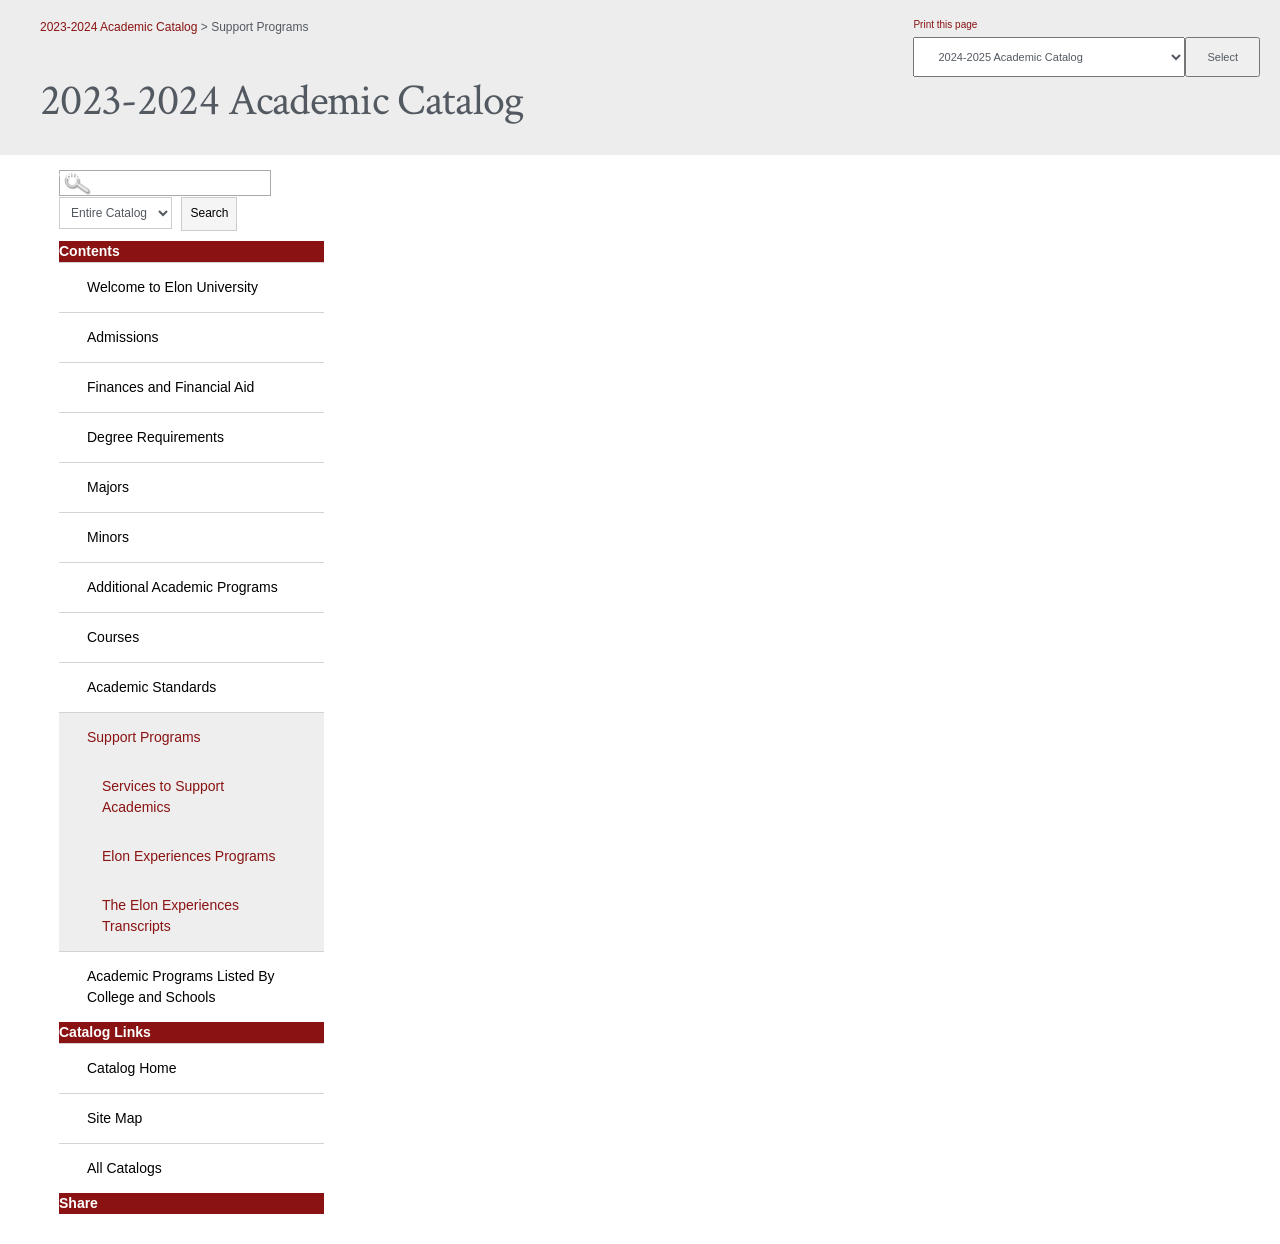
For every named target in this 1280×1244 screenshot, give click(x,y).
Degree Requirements (155, 437)
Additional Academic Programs (182, 587)
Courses (113, 637)
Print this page (945, 24)
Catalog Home (132, 1068)
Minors (108, 537)
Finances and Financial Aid (170, 387)
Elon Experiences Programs (189, 856)
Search (209, 213)
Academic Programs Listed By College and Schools (181, 986)
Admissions (123, 337)
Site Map (114, 1118)
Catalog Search (95, 175)
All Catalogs (124, 1168)
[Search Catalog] (165, 183)
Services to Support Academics (163, 796)
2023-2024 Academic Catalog (118, 27)
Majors (108, 487)
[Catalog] (1049, 57)
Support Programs (144, 737)
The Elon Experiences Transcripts (170, 915)
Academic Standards (151, 687)
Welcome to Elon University (172, 287)
